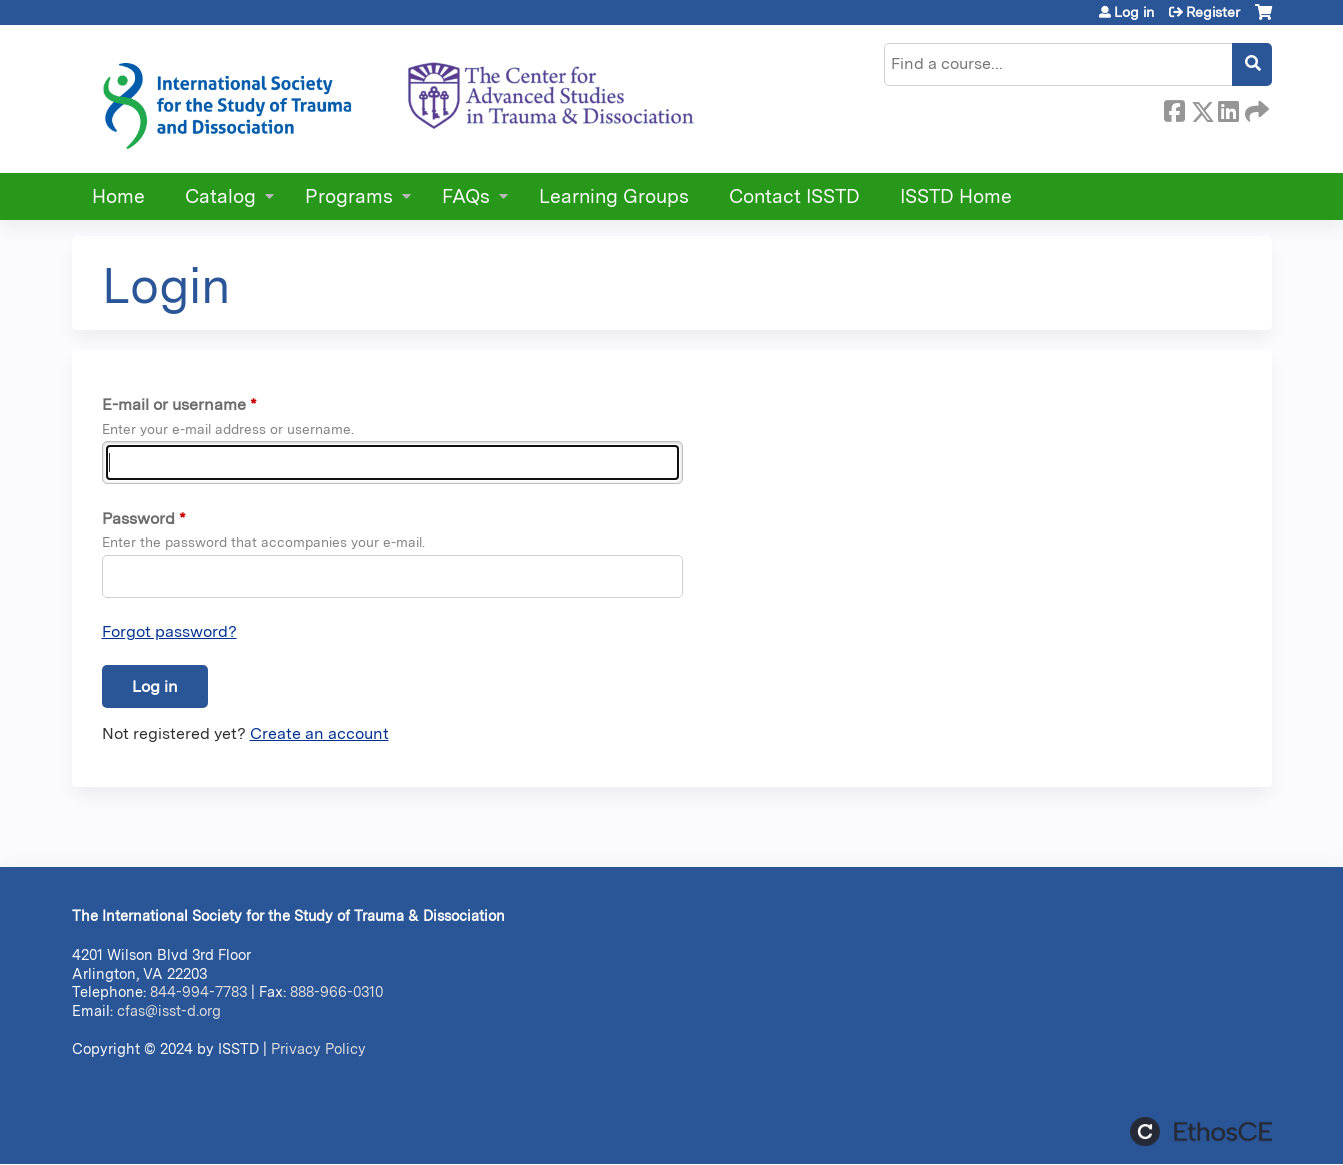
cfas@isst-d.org (169, 1010)
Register (1213, 12)
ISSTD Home (956, 196)
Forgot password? (169, 631)
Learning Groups (614, 196)
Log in (1134, 12)
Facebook (1174, 108)
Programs (349, 196)
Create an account (319, 733)
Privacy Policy (318, 1048)
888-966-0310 (336, 991)
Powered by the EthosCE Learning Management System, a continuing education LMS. (1201, 1131)
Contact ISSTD (794, 196)
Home (118, 196)
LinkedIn (1228, 108)
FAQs (466, 196)
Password (138, 518)
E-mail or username (174, 404)
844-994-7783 (198, 991)
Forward (1255, 108)
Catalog (220, 196)
